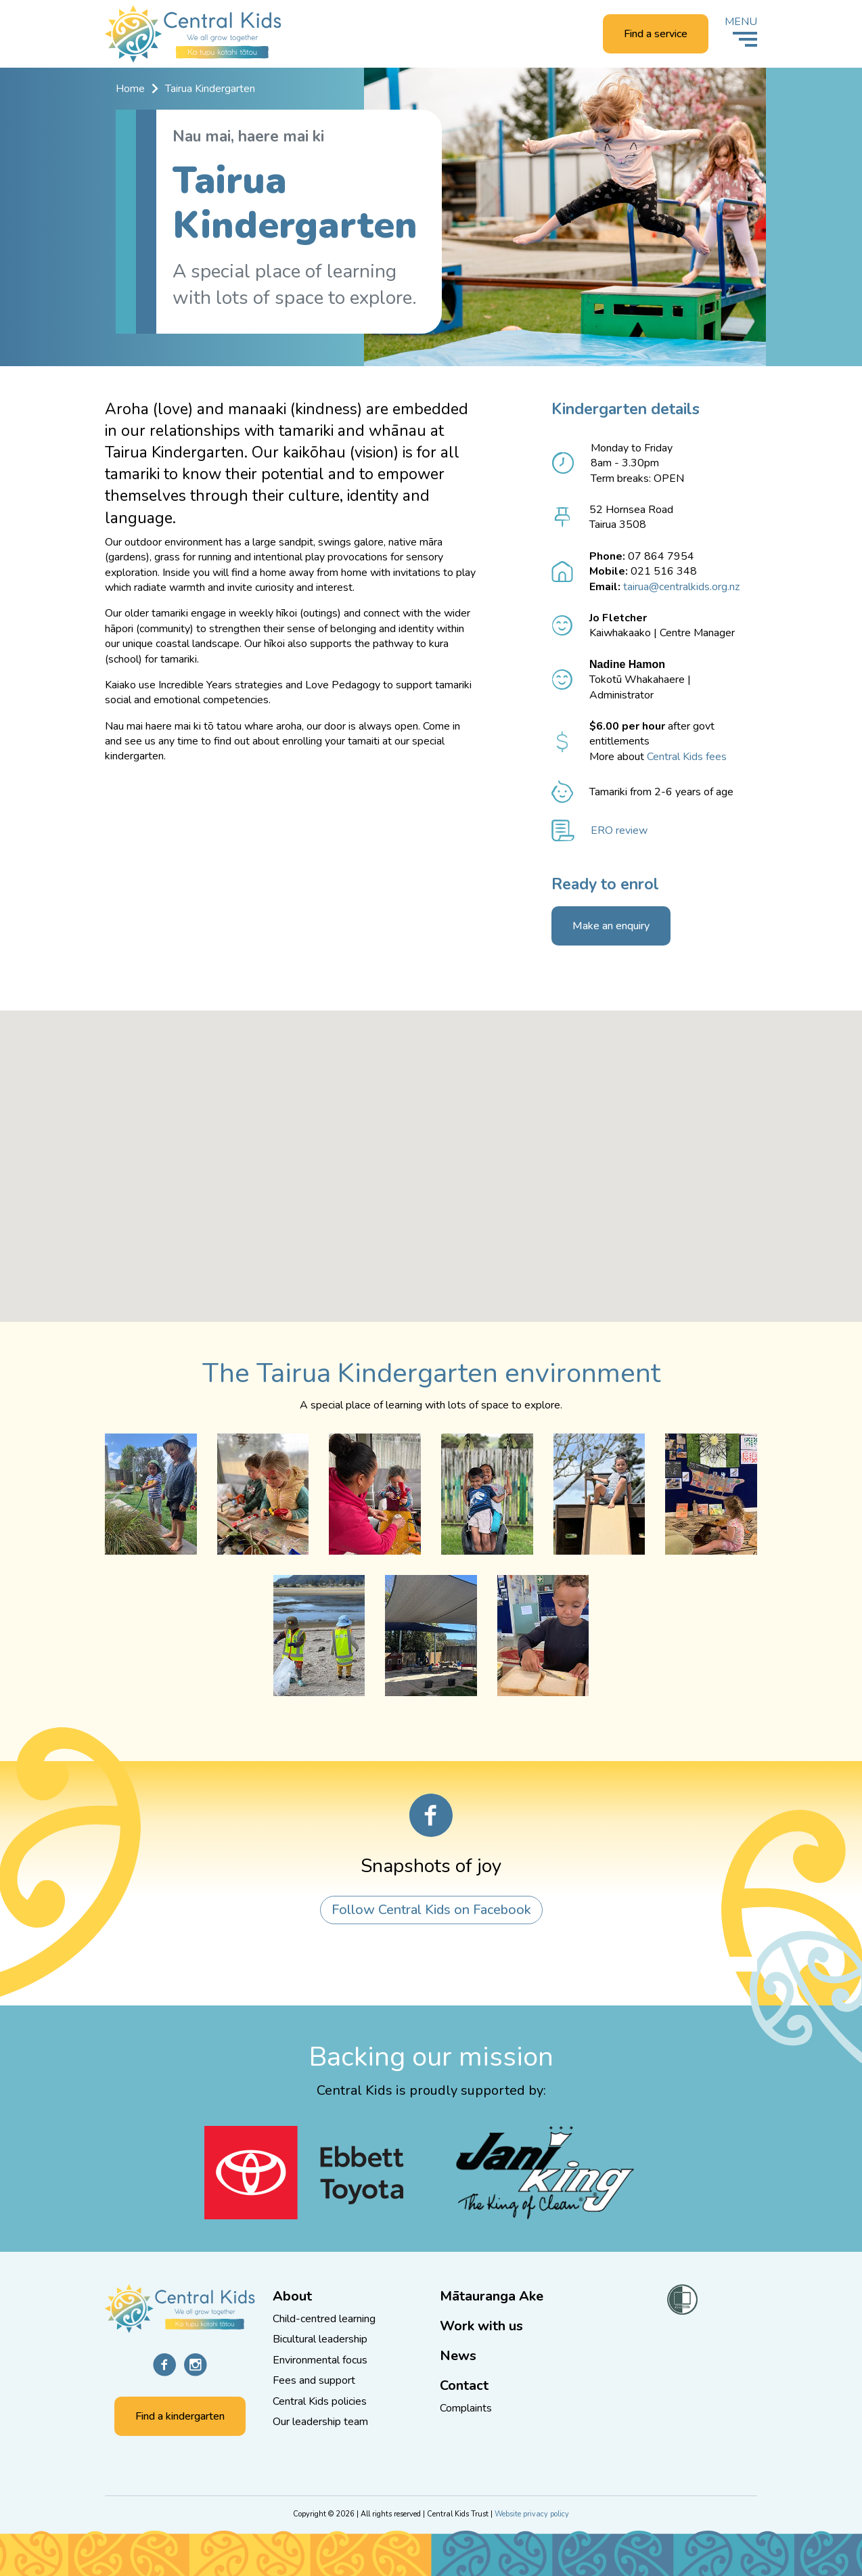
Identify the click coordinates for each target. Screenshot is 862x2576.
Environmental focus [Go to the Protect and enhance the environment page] (320, 2360)
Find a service (655, 34)
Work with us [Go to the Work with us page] (481, 2326)
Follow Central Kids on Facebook (431, 1911)
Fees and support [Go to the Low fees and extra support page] (314, 2380)
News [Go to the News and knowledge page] (458, 2356)
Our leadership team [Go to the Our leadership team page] (320, 2421)
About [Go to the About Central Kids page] (292, 2296)
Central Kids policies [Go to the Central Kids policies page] (320, 2401)
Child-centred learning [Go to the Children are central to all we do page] (324, 2318)
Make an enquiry (611, 927)
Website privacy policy (532, 2514)
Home (130, 89)
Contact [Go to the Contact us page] (464, 2385)
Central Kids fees (687, 757)
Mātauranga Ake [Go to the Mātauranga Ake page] (491, 2296)
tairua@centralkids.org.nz (681, 587)
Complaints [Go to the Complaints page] (466, 2408)
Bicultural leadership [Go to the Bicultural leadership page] (320, 2339)
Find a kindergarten (180, 2416)
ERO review (619, 831)
